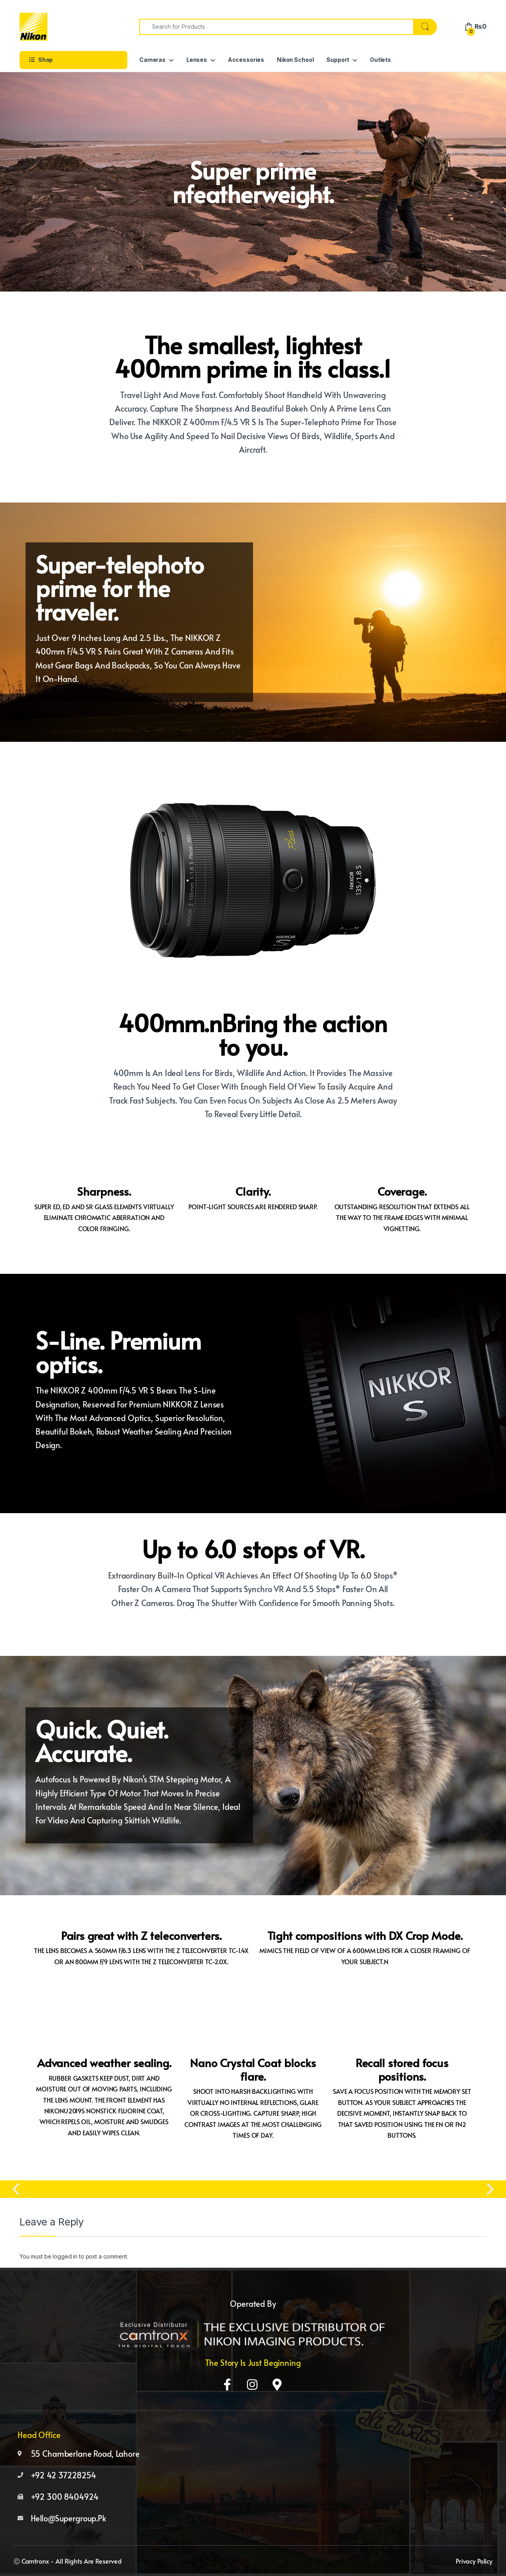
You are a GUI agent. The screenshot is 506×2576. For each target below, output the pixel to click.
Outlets (380, 59)
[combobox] (276, 27)
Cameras (152, 59)
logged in (65, 2256)
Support (337, 59)
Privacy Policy (474, 2560)
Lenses (196, 59)
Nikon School (295, 59)
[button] (16, 2189)
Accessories (246, 59)
